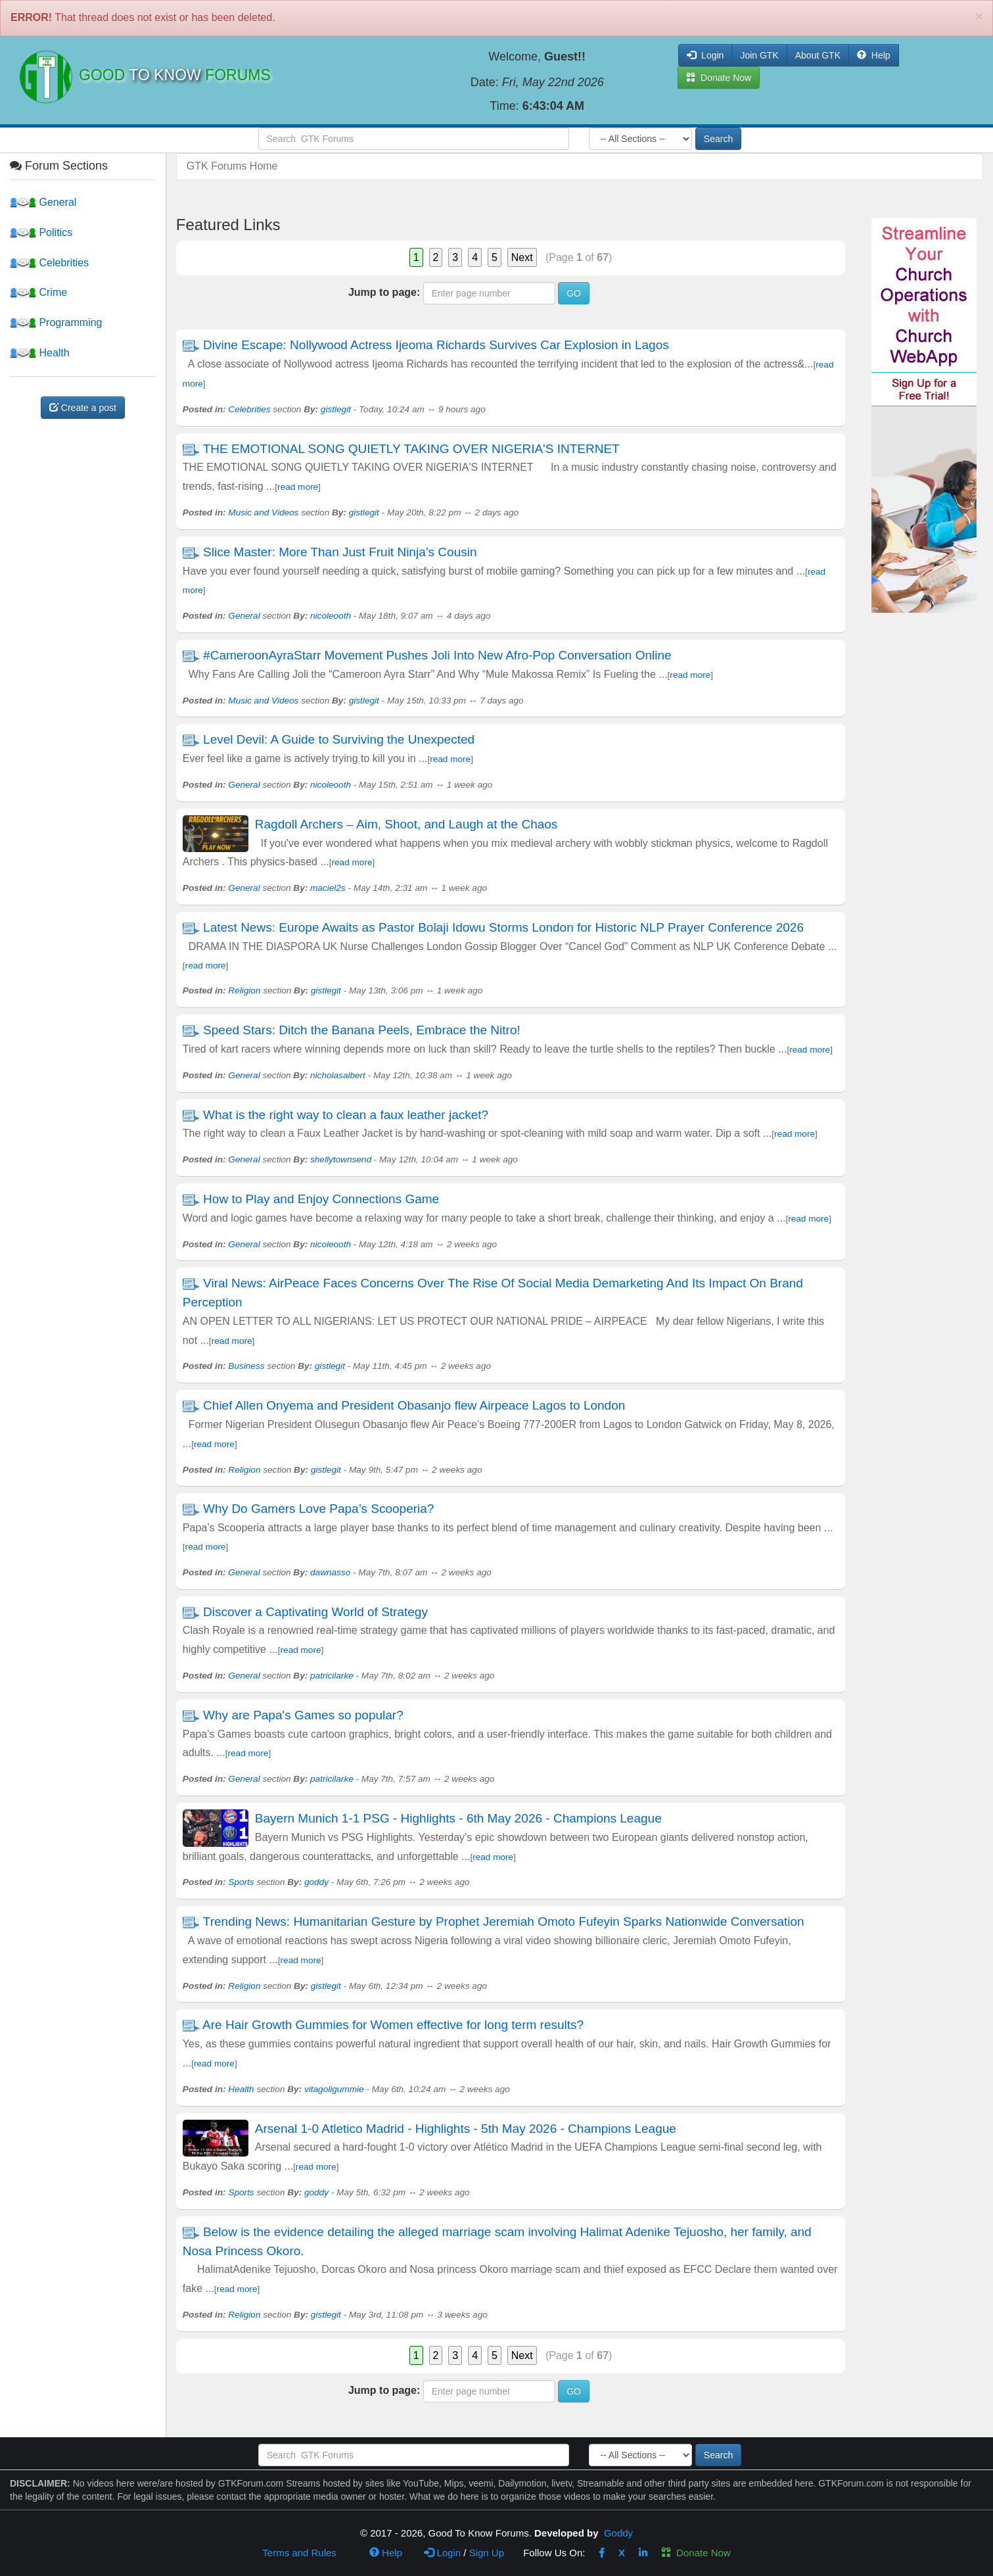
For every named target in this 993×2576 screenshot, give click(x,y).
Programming (56, 322)
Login (442, 2552)
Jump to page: (384, 292)
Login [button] (705, 55)
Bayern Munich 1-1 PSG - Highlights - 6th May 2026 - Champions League (458, 1818)
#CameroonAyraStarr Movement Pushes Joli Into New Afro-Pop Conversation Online (437, 655)
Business (246, 1366)
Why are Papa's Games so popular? (303, 1715)
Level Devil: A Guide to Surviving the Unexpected (340, 739)
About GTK (818, 55)
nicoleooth (330, 616)
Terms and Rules (299, 2552)
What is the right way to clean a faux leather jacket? (345, 1115)
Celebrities (49, 262)
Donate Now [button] (718, 77)
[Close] (979, 16)
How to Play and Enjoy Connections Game (321, 1199)
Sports (241, 1882)
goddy (316, 1882)
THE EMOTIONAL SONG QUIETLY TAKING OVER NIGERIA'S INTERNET (411, 449)
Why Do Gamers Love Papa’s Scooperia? (318, 1508)
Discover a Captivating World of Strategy (315, 1612)
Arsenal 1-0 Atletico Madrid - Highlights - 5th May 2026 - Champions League (465, 2128)
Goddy (618, 2533)
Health (40, 352)
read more (297, 487)
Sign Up (486, 2552)
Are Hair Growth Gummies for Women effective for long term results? (393, 2025)
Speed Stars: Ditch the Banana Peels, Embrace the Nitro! (361, 1030)
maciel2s (328, 888)
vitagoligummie (334, 2089)
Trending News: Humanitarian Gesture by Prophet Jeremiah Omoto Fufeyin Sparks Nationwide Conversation (503, 1921)
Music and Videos (263, 512)
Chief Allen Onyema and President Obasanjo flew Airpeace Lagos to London (414, 1405)
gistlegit (336, 409)
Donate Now (696, 2552)
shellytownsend (340, 1159)
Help (873, 55)
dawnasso (330, 1572)
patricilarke (332, 1676)
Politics (41, 232)
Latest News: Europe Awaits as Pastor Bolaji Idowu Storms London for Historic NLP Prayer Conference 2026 (503, 927)
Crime (38, 292)
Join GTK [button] (759, 55)
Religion (244, 990)
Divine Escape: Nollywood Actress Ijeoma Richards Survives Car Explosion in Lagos (436, 345)
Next (522, 257)
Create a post (82, 407)
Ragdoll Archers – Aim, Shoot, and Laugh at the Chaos (406, 824)
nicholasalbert (337, 1075)
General (43, 202)
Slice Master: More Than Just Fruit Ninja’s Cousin (341, 552)
